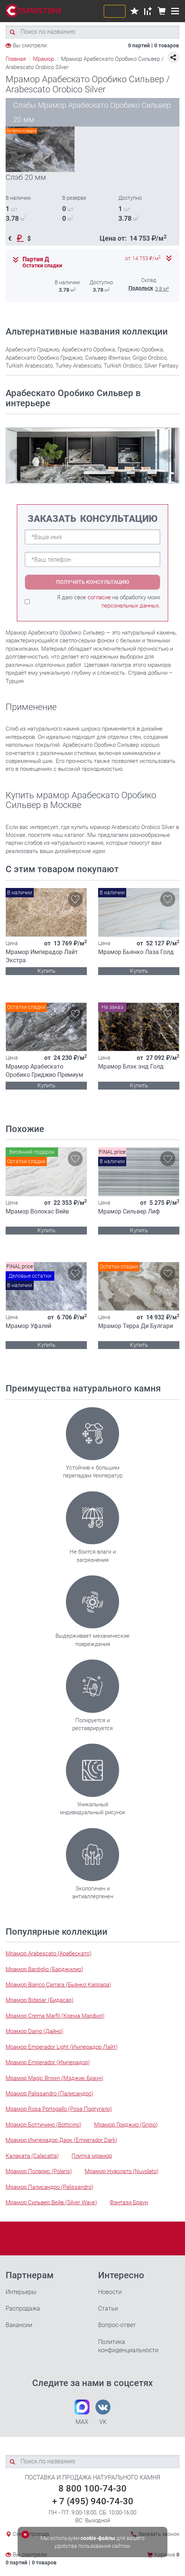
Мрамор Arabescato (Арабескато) (48, 1953)
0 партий (139, 45)
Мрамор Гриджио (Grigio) (126, 2124)
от (143, 258)
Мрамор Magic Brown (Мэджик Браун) (54, 2078)
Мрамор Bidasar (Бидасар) (39, 2000)
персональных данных (130, 605)
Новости (110, 2292)
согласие (99, 597)
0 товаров (166, 45)
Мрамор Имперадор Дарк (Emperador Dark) (61, 2140)
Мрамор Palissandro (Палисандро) (49, 2093)
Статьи (108, 2308)
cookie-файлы (98, 2538)
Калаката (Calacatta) (32, 2155)
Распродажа (23, 2308)
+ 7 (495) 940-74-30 (92, 2501)
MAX (82, 2412)
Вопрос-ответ (117, 2325)
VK (102, 2412)
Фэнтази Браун (129, 2202)
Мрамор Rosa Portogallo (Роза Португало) (59, 2109)
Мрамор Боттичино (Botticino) (43, 2124)
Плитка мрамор (92, 2155)
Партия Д (35, 259)
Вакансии (19, 2325)
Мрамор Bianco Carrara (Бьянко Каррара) (58, 1984)
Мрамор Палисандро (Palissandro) (49, 2187)
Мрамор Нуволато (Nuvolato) (121, 2171)
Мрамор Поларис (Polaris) (39, 2171)
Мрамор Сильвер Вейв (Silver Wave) (51, 2202)
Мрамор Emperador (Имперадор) (48, 2062)
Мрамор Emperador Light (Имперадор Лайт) (62, 2047)
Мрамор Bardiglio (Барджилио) (44, 1969)
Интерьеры (21, 2292)
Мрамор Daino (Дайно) (34, 2031)
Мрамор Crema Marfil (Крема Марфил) (55, 2015)
